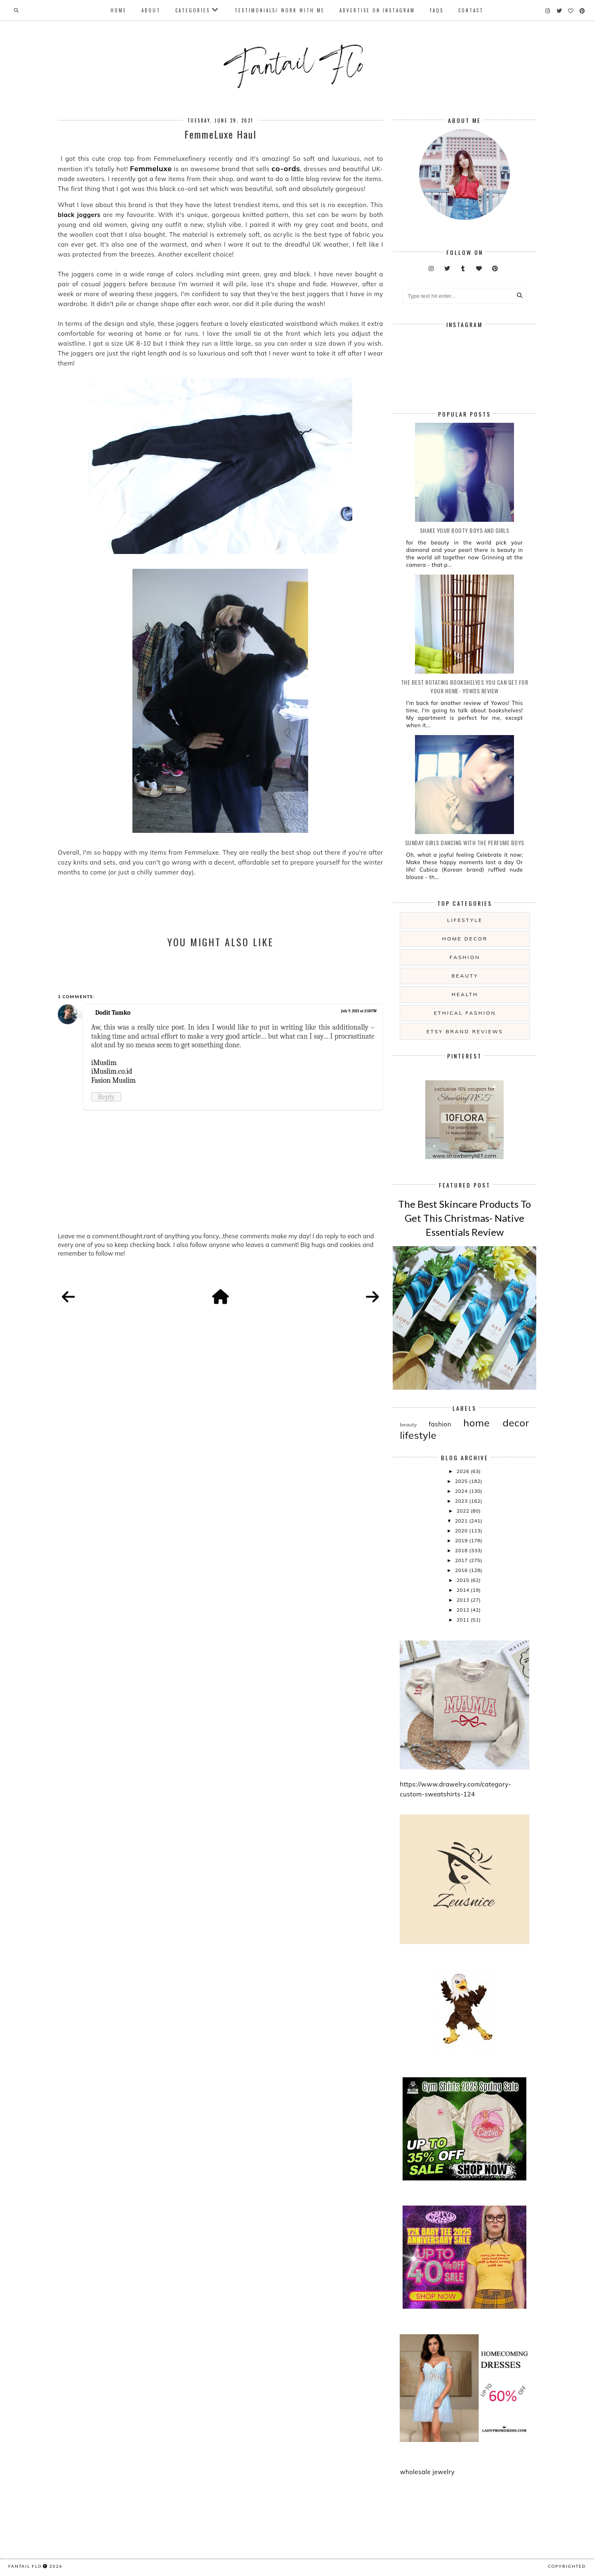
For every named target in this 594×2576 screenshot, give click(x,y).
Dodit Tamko (112, 1012)
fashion (465, 957)
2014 (464, 1590)
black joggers (79, 215)
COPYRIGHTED (567, 2566)
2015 (464, 1580)
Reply (106, 1097)
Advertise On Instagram (377, 10)
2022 (464, 1511)
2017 (462, 1560)
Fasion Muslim (113, 1080)
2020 (462, 1530)
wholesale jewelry (427, 2472)
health (465, 994)
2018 (462, 1550)
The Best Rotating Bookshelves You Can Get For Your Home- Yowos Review (464, 686)
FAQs (436, 10)
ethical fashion (465, 1013)
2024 (462, 1491)
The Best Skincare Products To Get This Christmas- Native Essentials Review (464, 1217)
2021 (462, 1521)
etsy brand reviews (465, 1031)
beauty (464, 976)
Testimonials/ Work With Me (280, 10)
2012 (464, 1610)
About (150, 10)
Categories (192, 10)
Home (119, 10)
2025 (462, 1481)
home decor (465, 939)
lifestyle (465, 920)
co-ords (285, 168)
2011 (464, 1620)
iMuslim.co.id (111, 1071)
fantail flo (25, 2566)
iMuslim (104, 1062)
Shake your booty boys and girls (464, 530)
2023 (462, 1501)
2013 (464, 1600)
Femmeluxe (151, 168)
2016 (462, 1570)
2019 (462, 1540)
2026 (464, 1471)
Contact (470, 10)
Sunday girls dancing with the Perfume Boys (464, 842)
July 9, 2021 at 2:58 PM (359, 1011)
